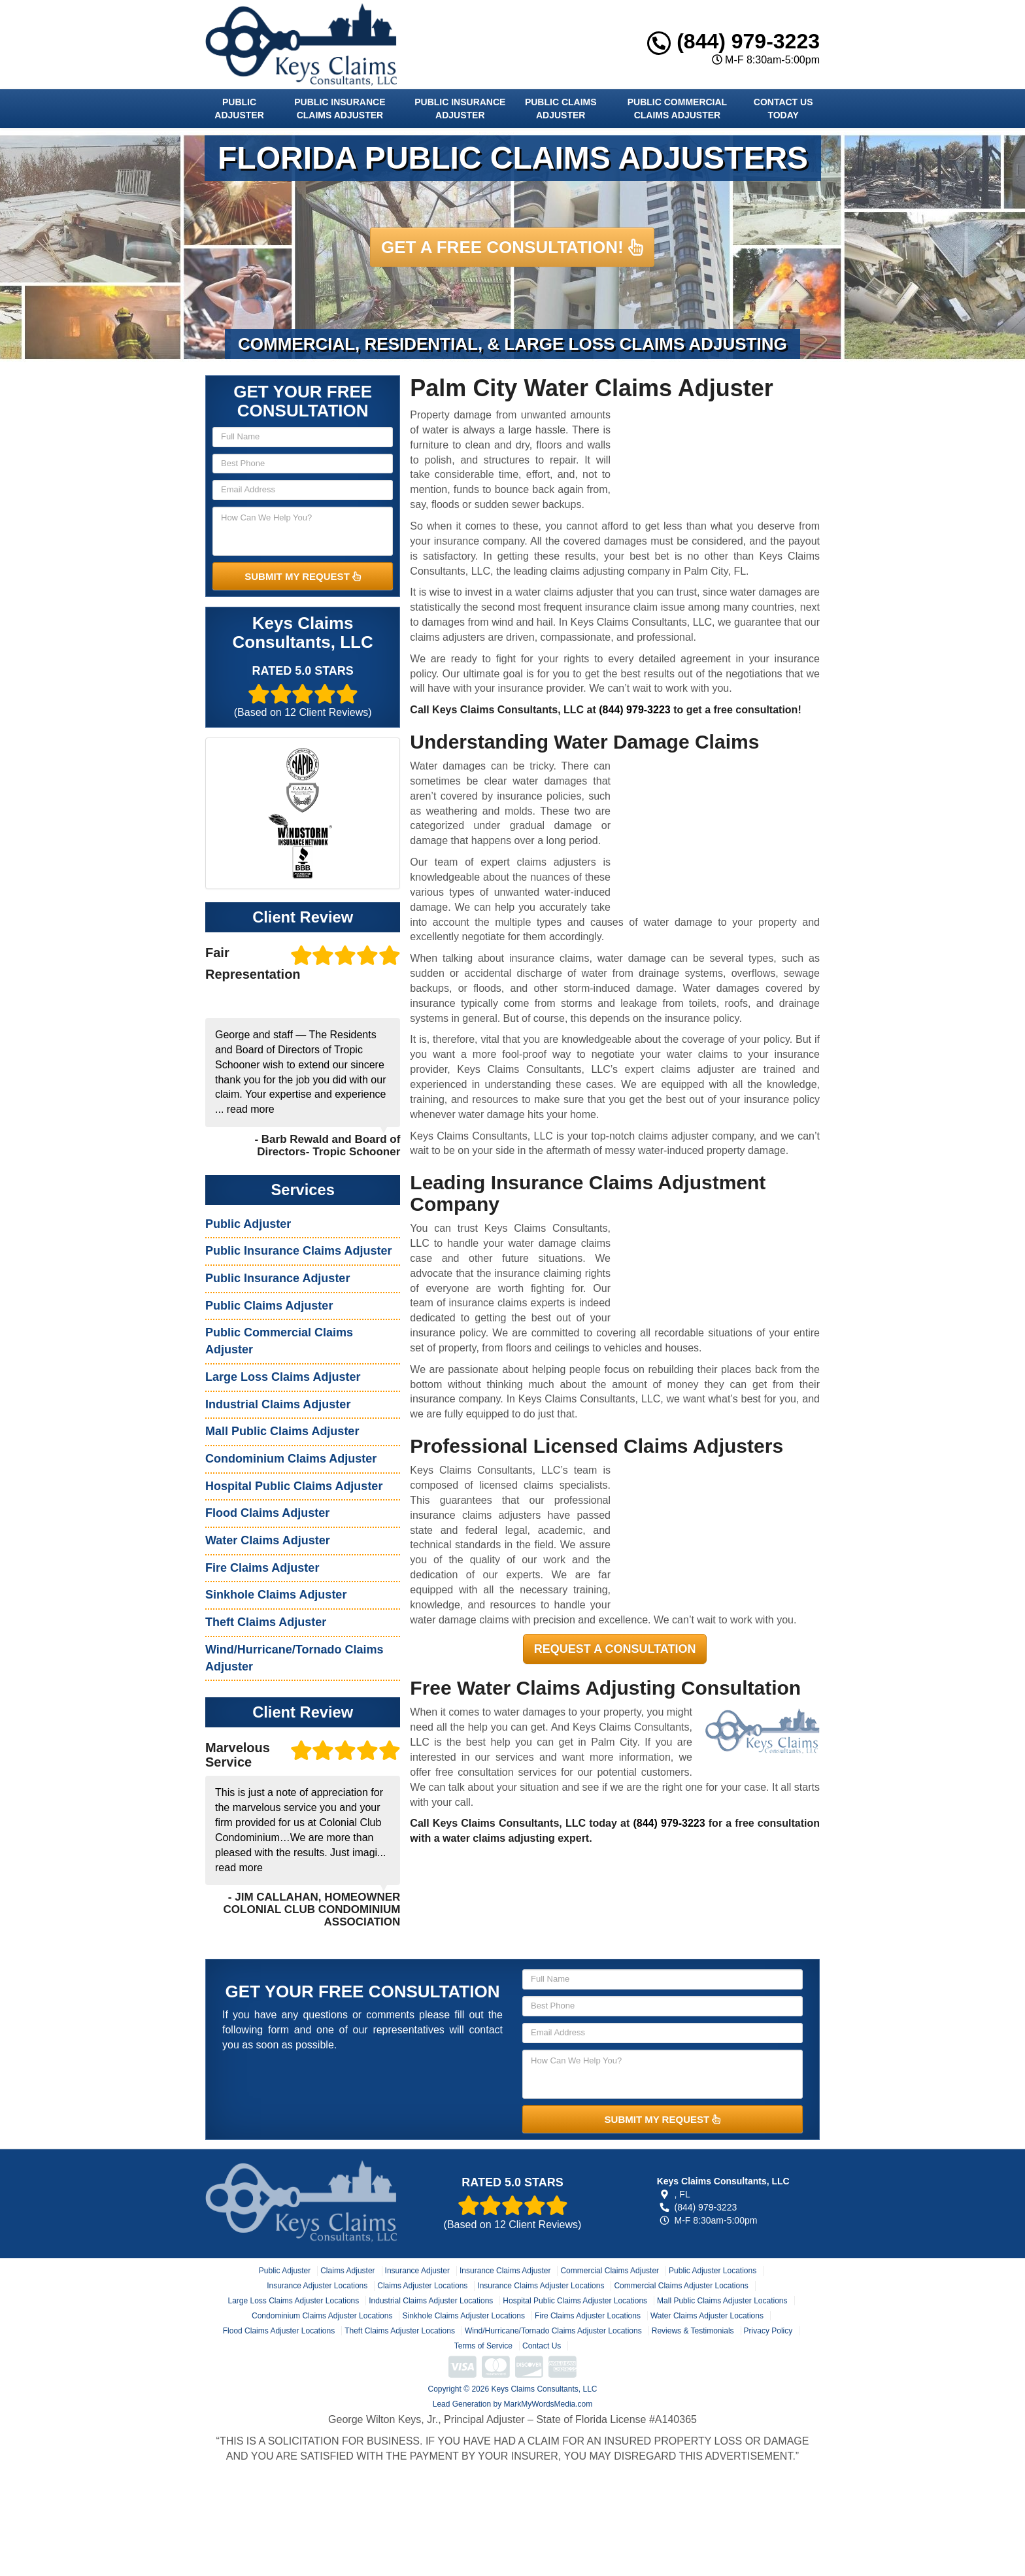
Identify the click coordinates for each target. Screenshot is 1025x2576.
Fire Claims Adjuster (262, 1567)
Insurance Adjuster (417, 2270)
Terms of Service (483, 2345)
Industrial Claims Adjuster (277, 1404)
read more (251, 1109)
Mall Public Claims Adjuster (282, 1431)
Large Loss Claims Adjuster (282, 1376)
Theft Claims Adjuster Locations (399, 2330)
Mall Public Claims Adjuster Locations (722, 2300)
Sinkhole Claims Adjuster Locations (463, 2315)
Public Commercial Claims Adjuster (677, 108)
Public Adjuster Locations (712, 2270)
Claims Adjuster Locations (422, 2285)
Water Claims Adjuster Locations (707, 2315)
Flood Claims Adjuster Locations (279, 2330)
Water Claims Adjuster (267, 1540)
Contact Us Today (783, 108)
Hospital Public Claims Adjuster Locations (575, 2300)
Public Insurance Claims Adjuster (339, 108)
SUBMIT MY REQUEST (302, 576)
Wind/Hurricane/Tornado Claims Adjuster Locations (553, 2330)
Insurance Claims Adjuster (505, 2270)
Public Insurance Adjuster (459, 108)
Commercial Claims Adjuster (609, 2270)
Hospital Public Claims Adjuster (293, 1486)
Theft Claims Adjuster (265, 1622)
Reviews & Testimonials (693, 2330)
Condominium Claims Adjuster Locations (322, 2315)
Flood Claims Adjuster (267, 1512)
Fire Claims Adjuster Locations (588, 2315)
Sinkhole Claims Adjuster (275, 1594)
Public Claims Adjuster (561, 108)
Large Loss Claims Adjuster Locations (293, 2300)
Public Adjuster (238, 108)
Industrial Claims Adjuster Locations (431, 2300)
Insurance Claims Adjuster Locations (540, 2285)
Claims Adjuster (347, 2270)
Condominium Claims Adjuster (291, 1458)
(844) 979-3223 (733, 41)
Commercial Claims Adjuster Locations (681, 2285)
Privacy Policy (768, 2330)
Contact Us (541, 2345)
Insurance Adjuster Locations (317, 2285)
